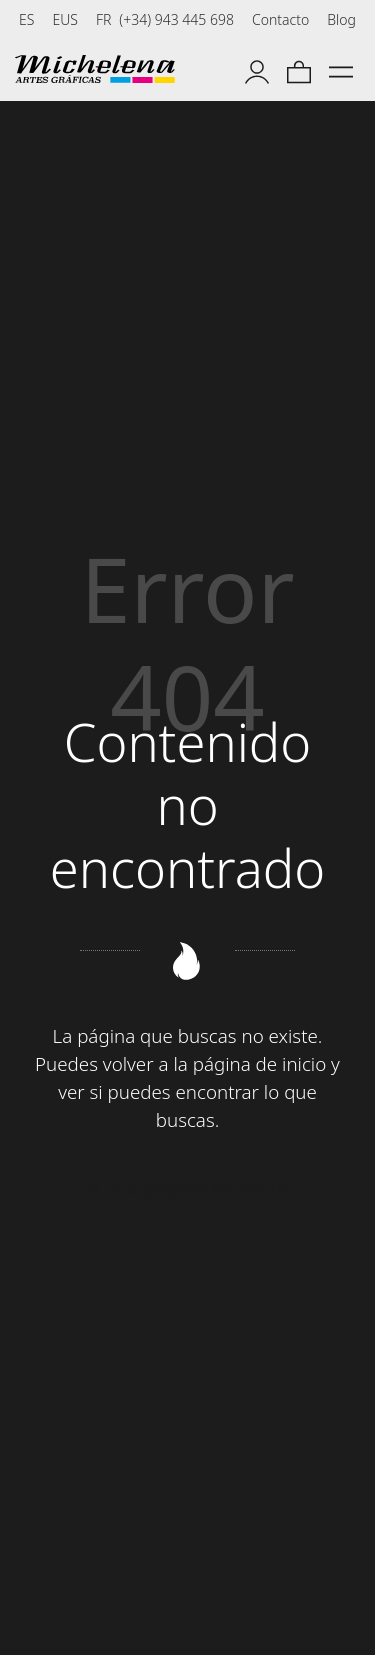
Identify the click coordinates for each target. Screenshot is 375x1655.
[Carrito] (299, 69)
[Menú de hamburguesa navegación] (341, 69)
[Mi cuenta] (257, 69)
